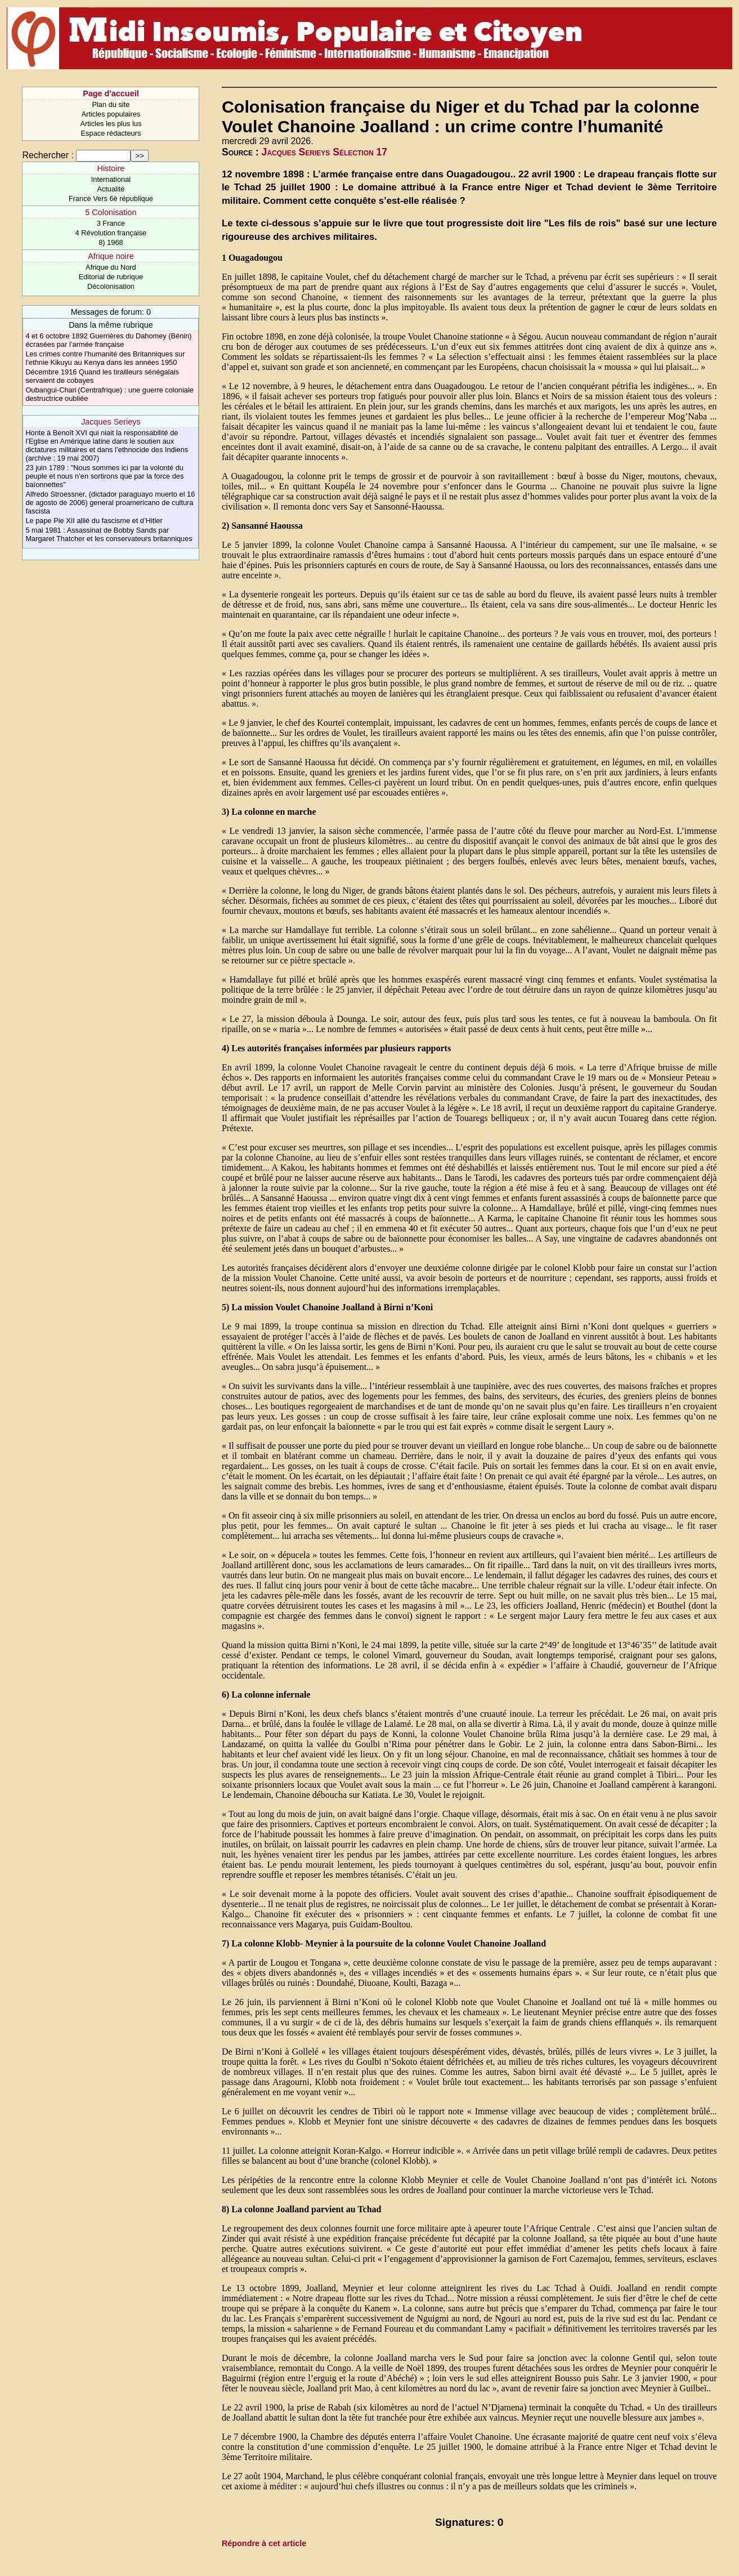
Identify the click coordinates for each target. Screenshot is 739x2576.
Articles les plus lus (111, 123)
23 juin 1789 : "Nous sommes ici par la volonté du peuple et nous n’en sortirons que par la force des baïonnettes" (104, 476)
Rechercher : (48, 155)
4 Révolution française (111, 233)
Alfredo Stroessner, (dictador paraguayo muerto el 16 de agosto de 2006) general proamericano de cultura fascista (110, 502)
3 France (111, 223)
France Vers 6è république (111, 198)
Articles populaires (111, 114)
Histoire (111, 168)
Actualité (110, 189)
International (111, 179)
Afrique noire (111, 256)
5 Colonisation (110, 212)
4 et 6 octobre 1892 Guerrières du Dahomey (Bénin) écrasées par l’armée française (108, 340)
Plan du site (110, 104)
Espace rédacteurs (111, 133)
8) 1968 (110, 242)
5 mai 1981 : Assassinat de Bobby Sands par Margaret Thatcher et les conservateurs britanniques (108, 534)
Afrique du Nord (111, 267)
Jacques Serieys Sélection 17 (325, 152)
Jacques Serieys (111, 421)
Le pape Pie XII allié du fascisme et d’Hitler (93, 520)
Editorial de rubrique (111, 277)
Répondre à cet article (264, 2543)
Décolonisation (111, 286)
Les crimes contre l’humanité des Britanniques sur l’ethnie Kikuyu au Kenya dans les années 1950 (105, 358)
